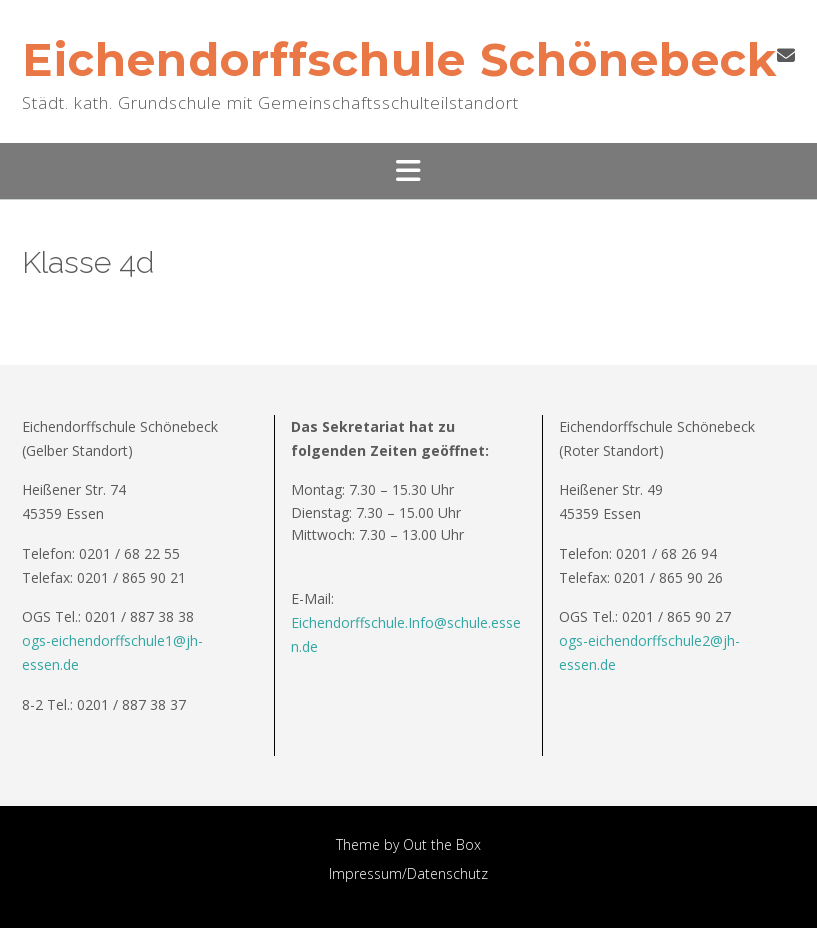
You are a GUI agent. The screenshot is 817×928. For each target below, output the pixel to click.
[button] (408, 171)
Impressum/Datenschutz (408, 873)
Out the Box (442, 844)
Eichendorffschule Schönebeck (399, 59)
